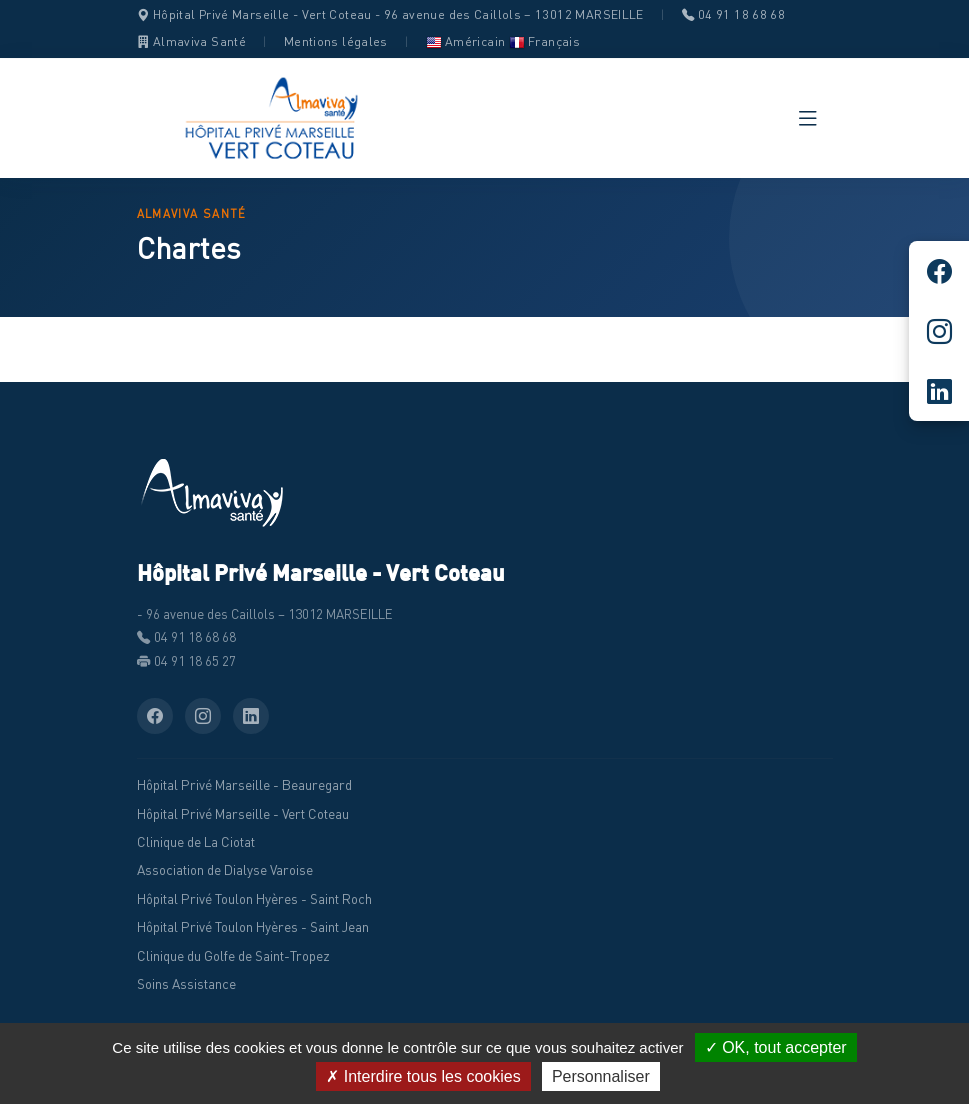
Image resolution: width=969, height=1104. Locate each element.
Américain (466, 41)
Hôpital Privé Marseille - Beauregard (244, 785)
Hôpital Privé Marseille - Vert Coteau (243, 814)
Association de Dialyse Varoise (225, 870)
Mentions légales (336, 41)
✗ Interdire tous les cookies (423, 1076)
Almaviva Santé (192, 41)
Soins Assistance (186, 984)
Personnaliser (601, 1076)
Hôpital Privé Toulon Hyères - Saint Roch (254, 899)
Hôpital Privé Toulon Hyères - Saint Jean (253, 927)
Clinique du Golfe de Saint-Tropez (233, 956)
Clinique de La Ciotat (196, 842)
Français (544, 41)
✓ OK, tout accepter (776, 1047)
